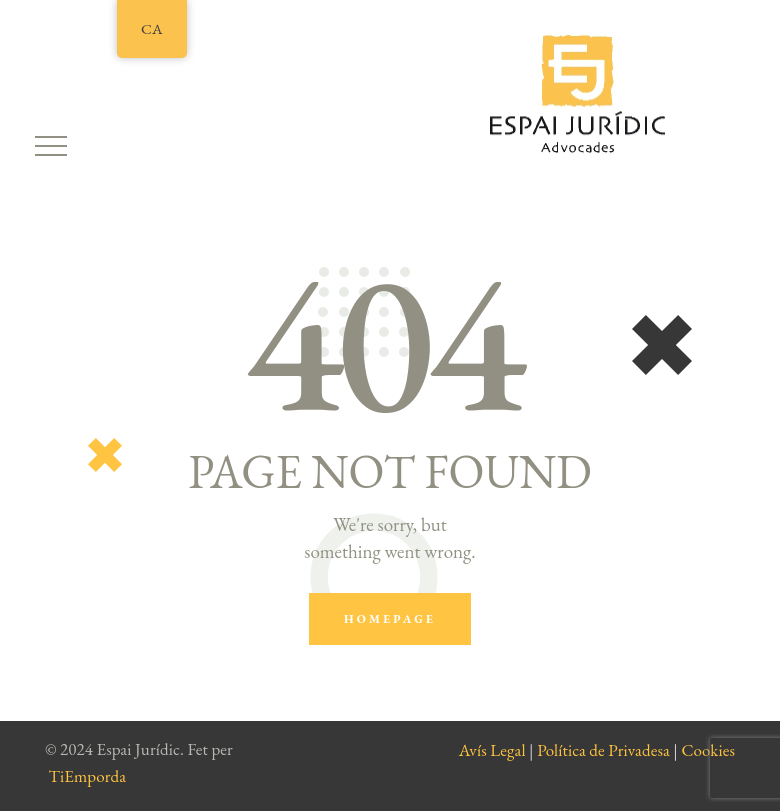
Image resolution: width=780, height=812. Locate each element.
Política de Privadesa (603, 750)
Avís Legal (492, 750)
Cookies (708, 750)
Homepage (390, 619)
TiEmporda (88, 776)
